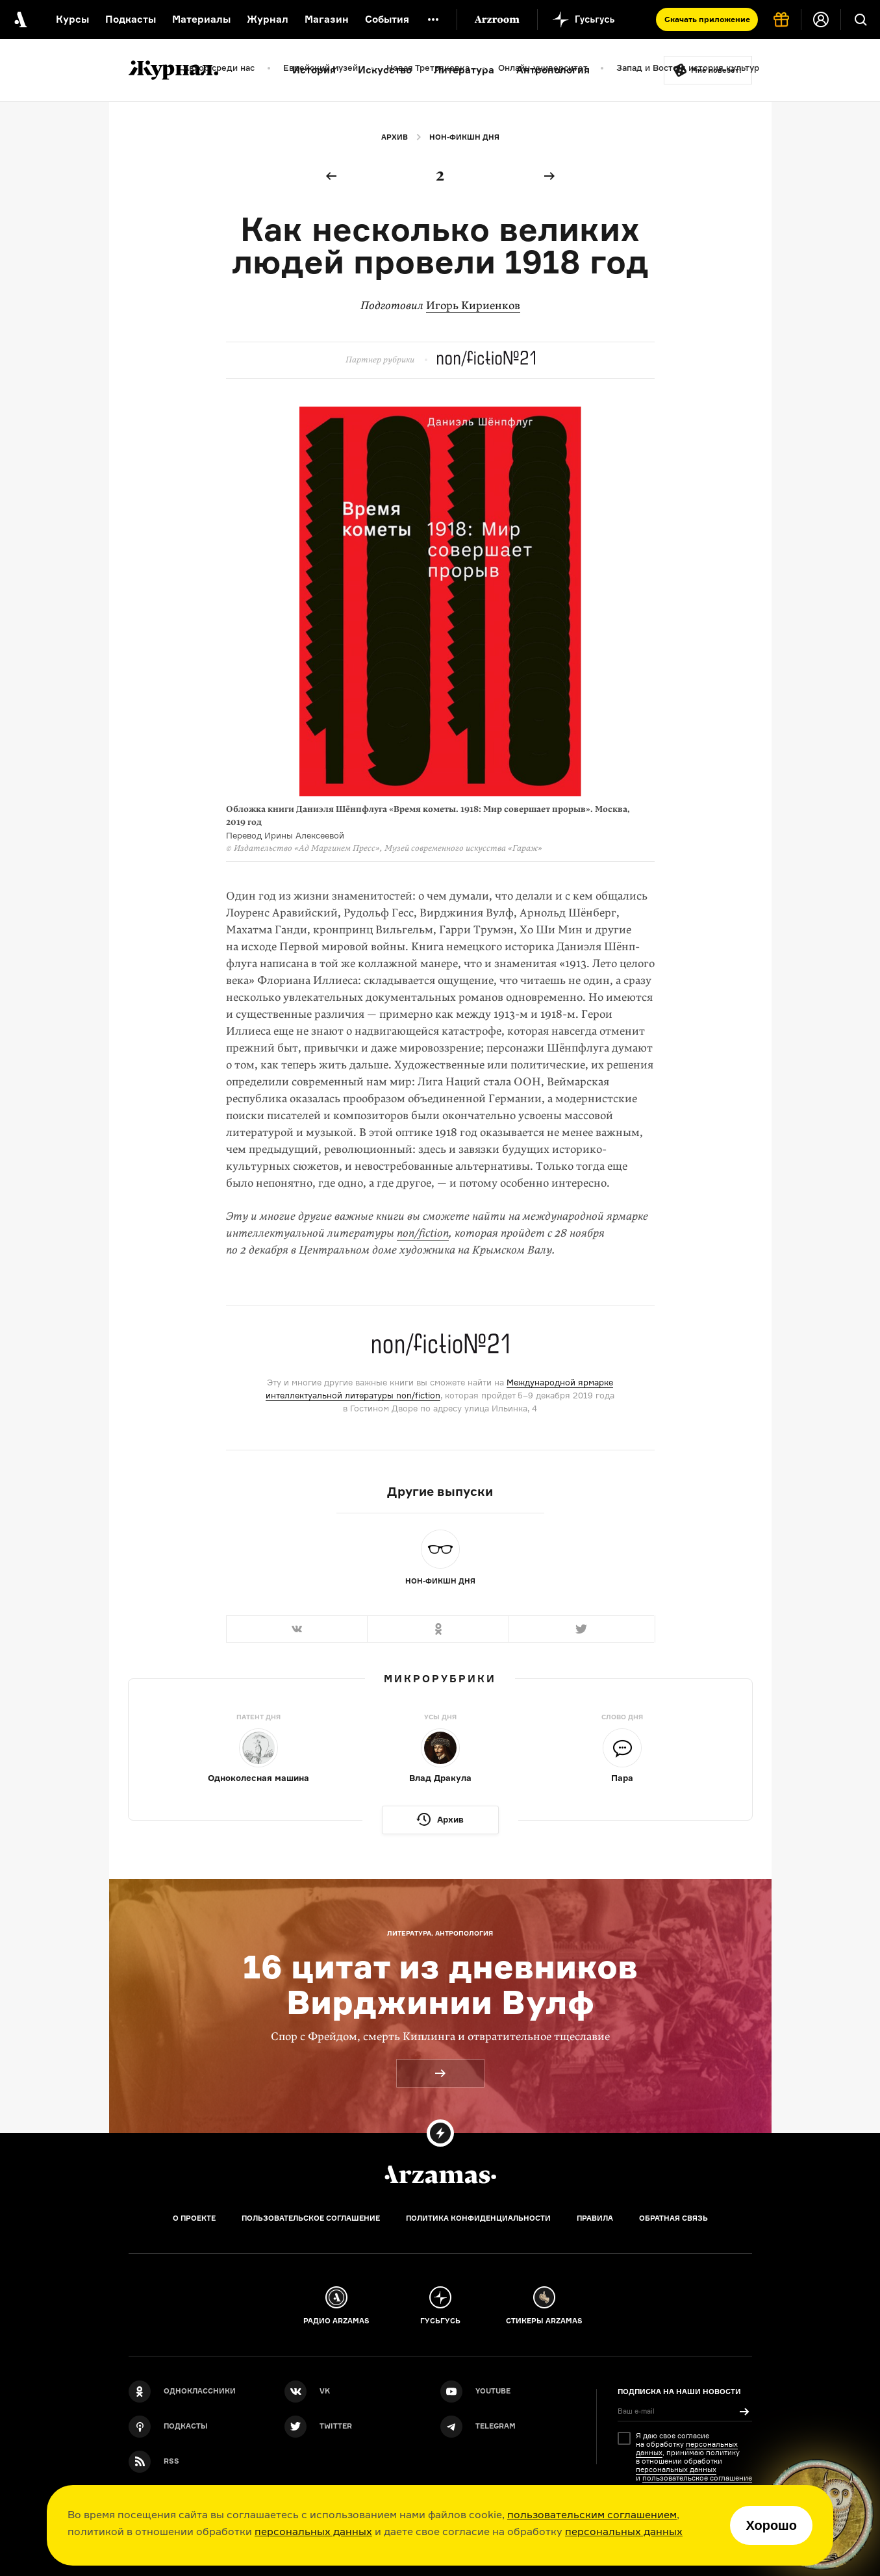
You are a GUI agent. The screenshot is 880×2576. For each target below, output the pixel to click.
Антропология (553, 70)
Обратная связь (673, 2218)
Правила (595, 2218)
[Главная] (440, 2175)
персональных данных (313, 2531)
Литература (464, 70)
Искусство (385, 70)
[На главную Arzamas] (19, 19)
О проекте (194, 2218)
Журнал (267, 19)
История (314, 70)
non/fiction (423, 1233)
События (387, 19)
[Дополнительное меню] (433, 19)
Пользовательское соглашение (311, 2218)
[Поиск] (861, 19)
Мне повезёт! (716, 70)
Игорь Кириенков (473, 305)
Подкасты (130, 19)
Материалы (201, 19)
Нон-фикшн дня (464, 137)
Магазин (327, 19)
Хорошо (771, 2525)
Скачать (707, 19)
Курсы (72, 19)
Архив (394, 137)
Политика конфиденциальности (478, 2218)
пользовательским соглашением (592, 2514)
